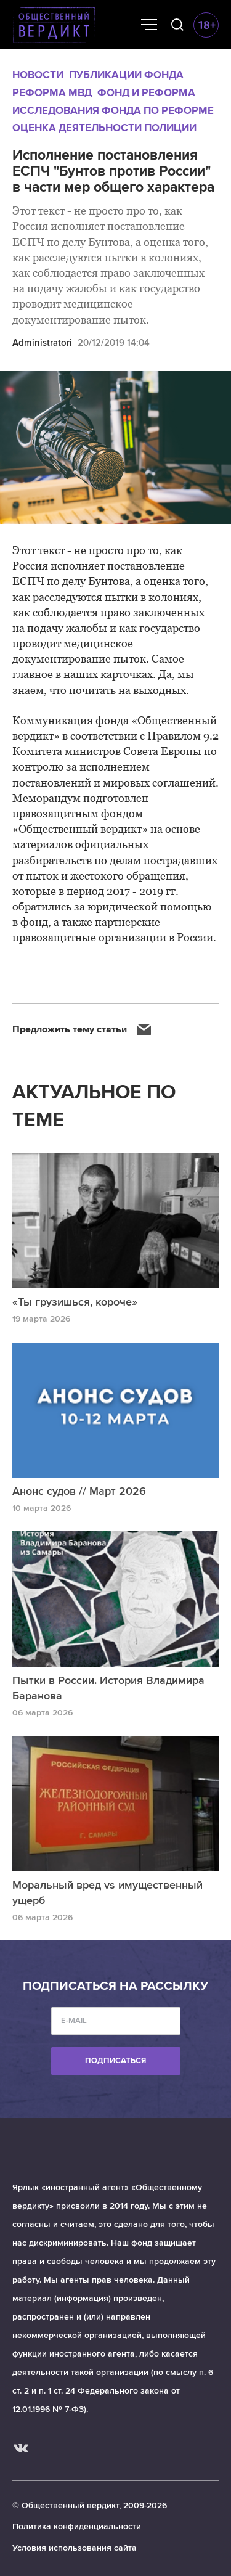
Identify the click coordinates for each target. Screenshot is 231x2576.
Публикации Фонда (126, 74)
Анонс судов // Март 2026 (79, 1491)
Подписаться (115, 2061)
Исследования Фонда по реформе (113, 110)
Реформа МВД (52, 92)
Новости (37, 74)
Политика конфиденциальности (76, 2526)
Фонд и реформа (146, 92)
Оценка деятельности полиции (104, 127)
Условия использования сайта (74, 2548)
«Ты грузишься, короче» (74, 1302)
